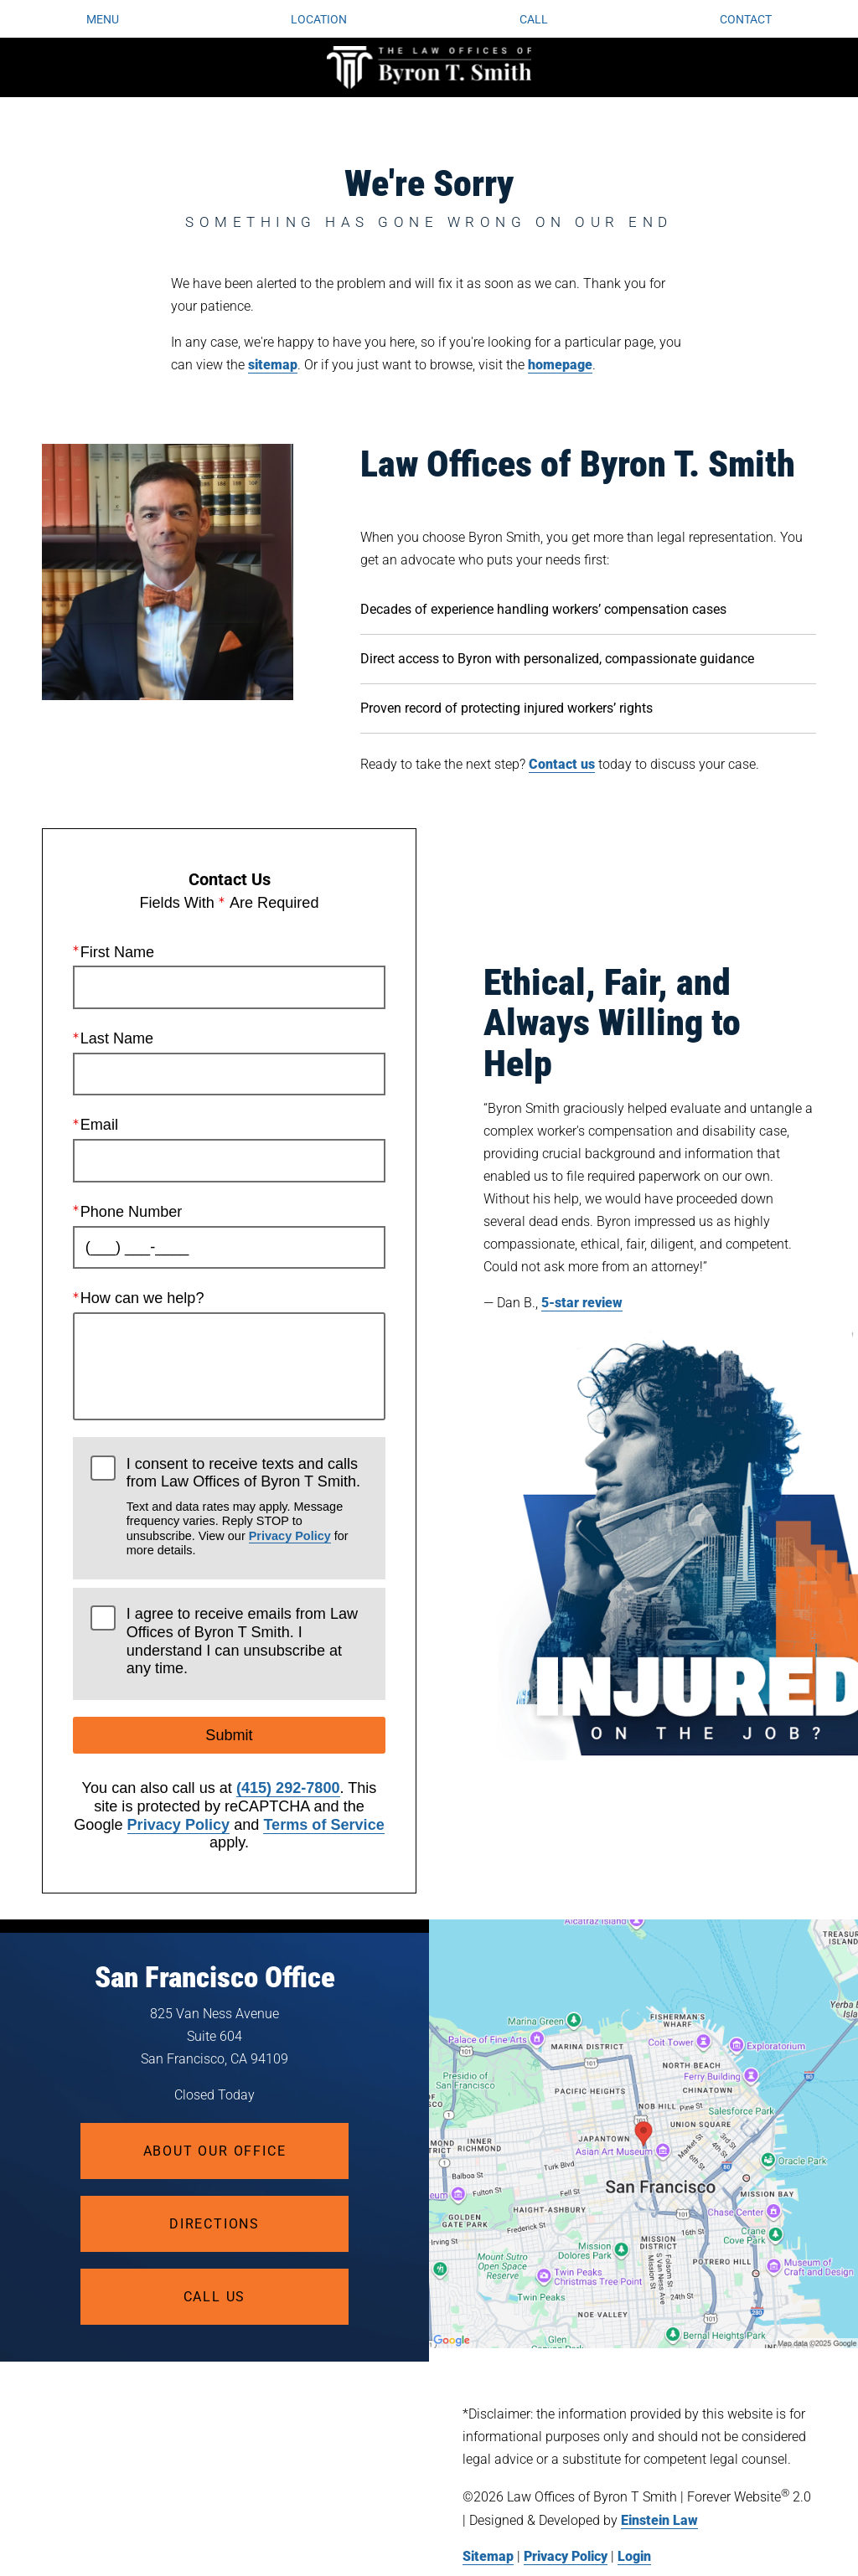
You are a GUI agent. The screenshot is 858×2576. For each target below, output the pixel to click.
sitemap (272, 365)
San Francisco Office (215, 1977)
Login (634, 2556)
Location (319, 19)
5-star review (582, 1303)
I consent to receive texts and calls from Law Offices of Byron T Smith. (247, 1506)
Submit (228, 1736)
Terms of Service (323, 1824)
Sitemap (488, 2556)
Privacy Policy (290, 1536)
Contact (746, 19)
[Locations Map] (643, 2133)
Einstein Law (659, 2520)
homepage (560, 365)
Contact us (562, 764)
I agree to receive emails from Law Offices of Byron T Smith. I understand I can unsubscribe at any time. (242, 1641)
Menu (102, 19)
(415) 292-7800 (288, 1788)
